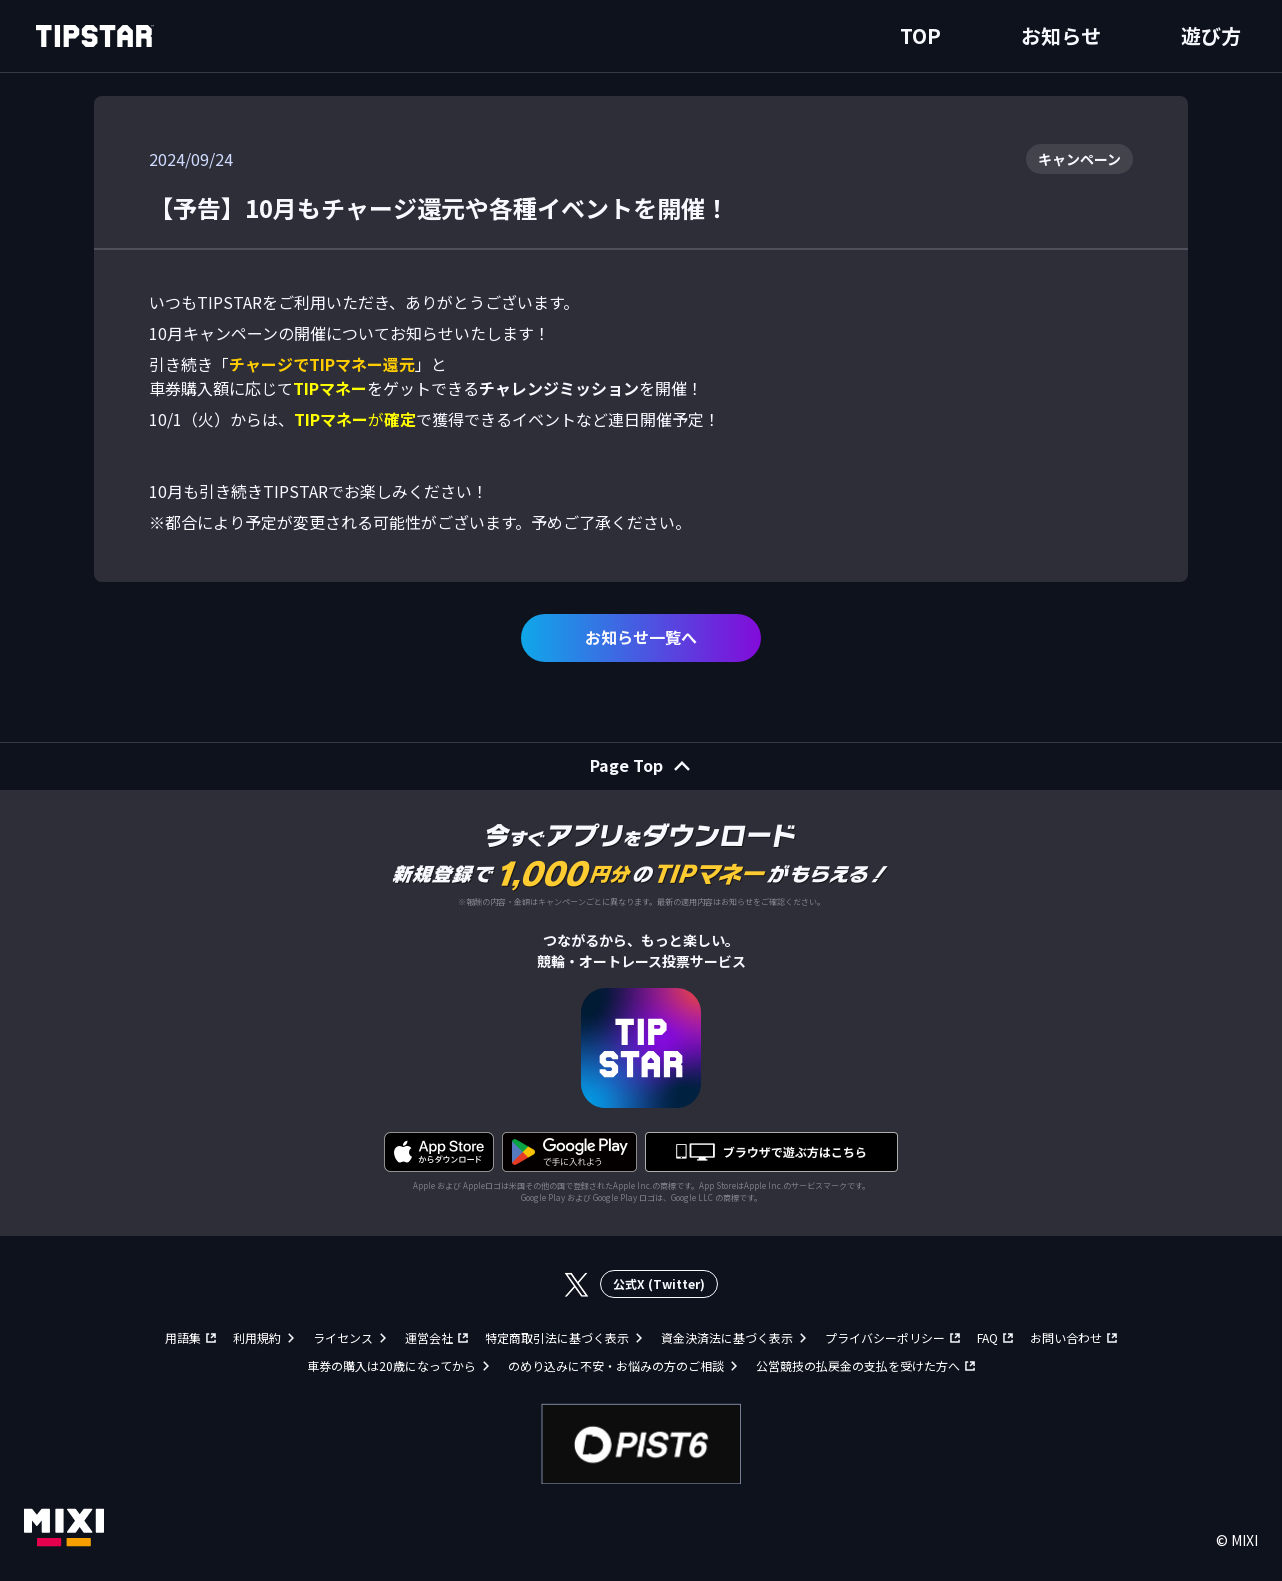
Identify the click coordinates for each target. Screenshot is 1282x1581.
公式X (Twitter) (659, 1283)
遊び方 (1211, 35)
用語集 (183, 1337)
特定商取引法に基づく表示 (557, 1337)
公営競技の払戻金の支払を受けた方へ (858, 1365)
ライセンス (343, 1337)
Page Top (626, 765)
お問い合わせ (1066, 1337)
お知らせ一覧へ (641, 637)
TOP (920, 35)
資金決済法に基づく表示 (727, 1337)
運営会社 (429, 1337)
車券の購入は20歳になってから (391, 1365)
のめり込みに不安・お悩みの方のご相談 (616, 1365)
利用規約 (257, 1337)
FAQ (987, 1337)
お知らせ (1061, 35)
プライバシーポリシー (885, 1337)
